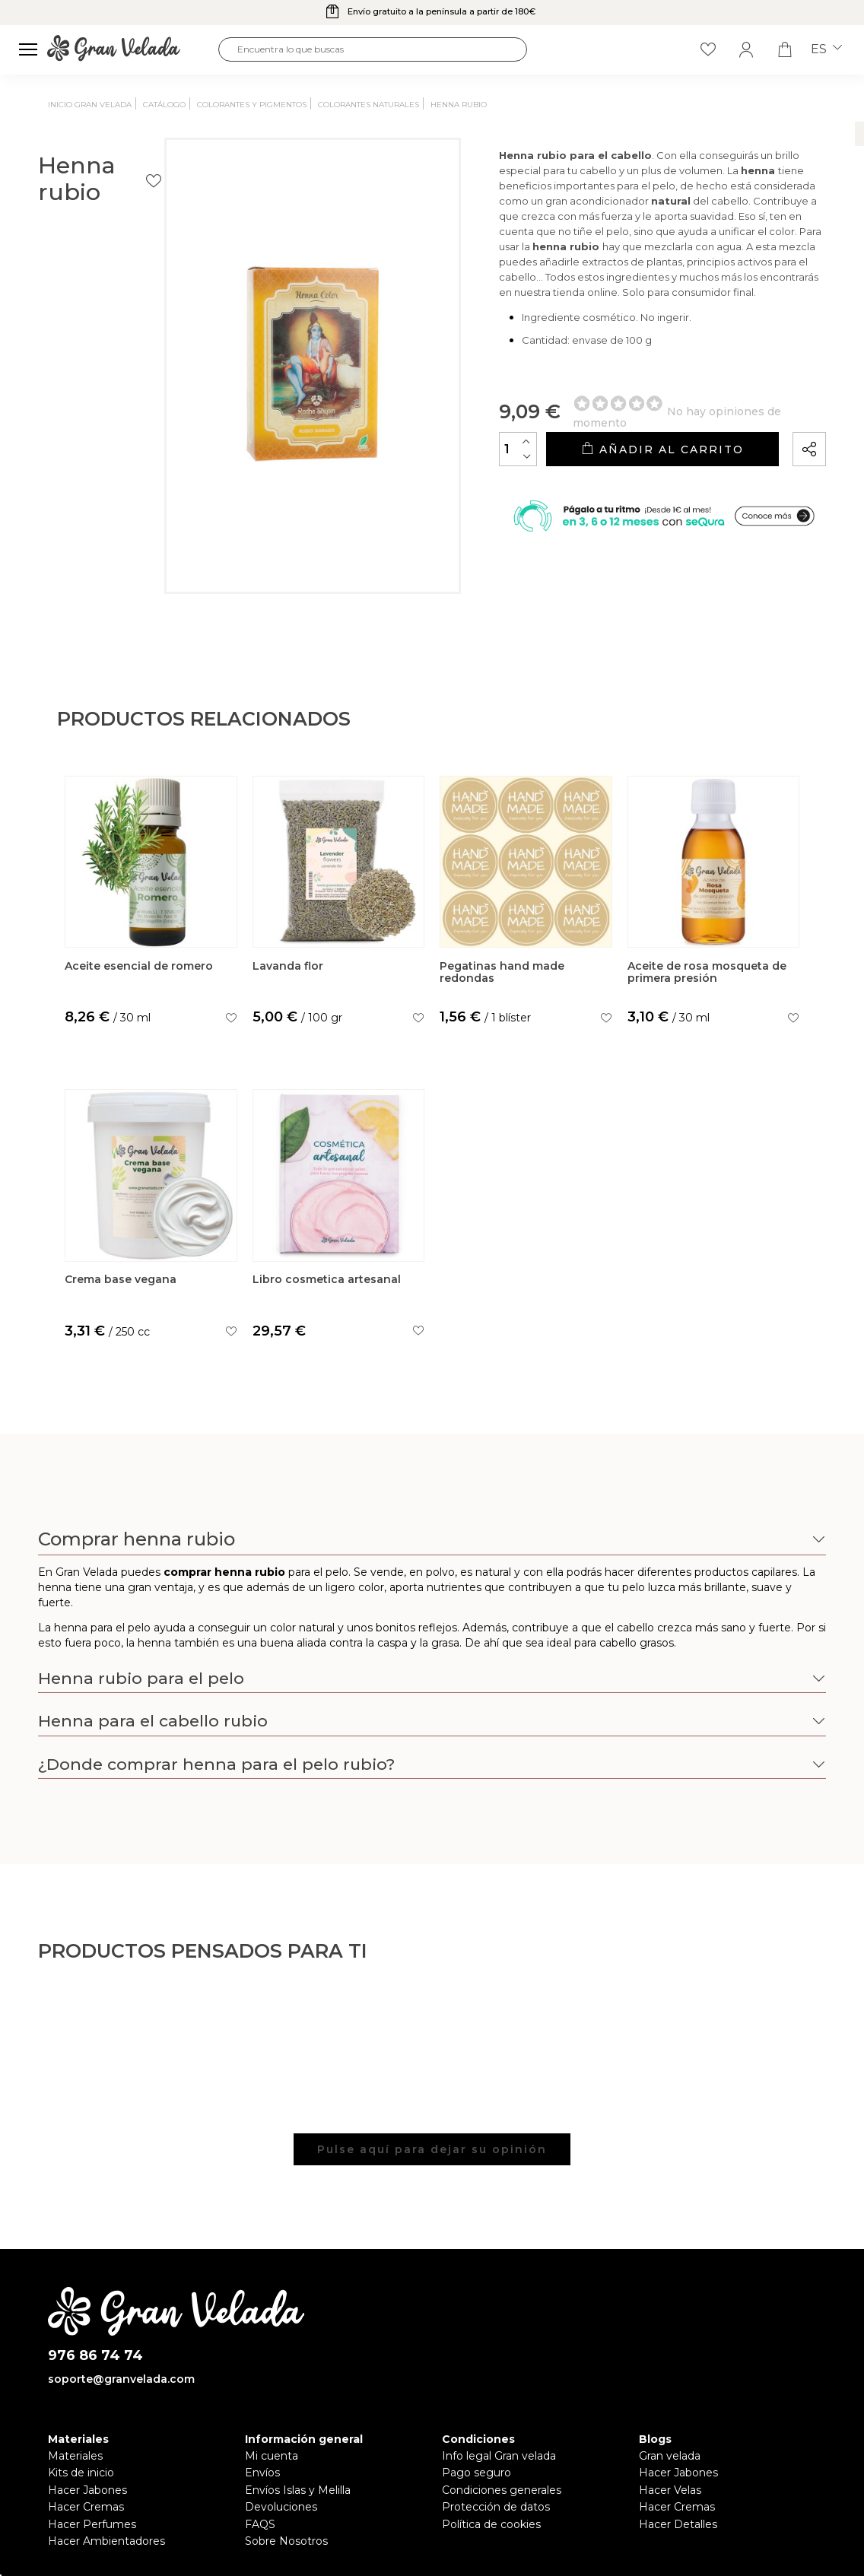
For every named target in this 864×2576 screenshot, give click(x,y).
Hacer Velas (670, 2494)
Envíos (262, 2477)
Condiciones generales (501, 2494)
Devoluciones (281, 2511)
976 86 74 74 (95, 2360)
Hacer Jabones (87, 2494)
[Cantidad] (452, 490)
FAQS (260, 2528)
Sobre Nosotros (286, 2545)
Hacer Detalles (678, 2528)
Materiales (75, 2460)
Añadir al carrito (629, 491)
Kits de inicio (81, 2477)
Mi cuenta (271, 2460)
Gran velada (669, 2460)
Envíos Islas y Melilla (298, 2494)
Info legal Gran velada (499, 2460)
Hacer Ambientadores (106, 2545)
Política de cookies (491, 2528)
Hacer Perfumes (92, 2528)
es (826, 49)
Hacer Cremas (86, 2511)
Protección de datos (496, 2511)
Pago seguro (476, 2477)
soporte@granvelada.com (121, 2383)
